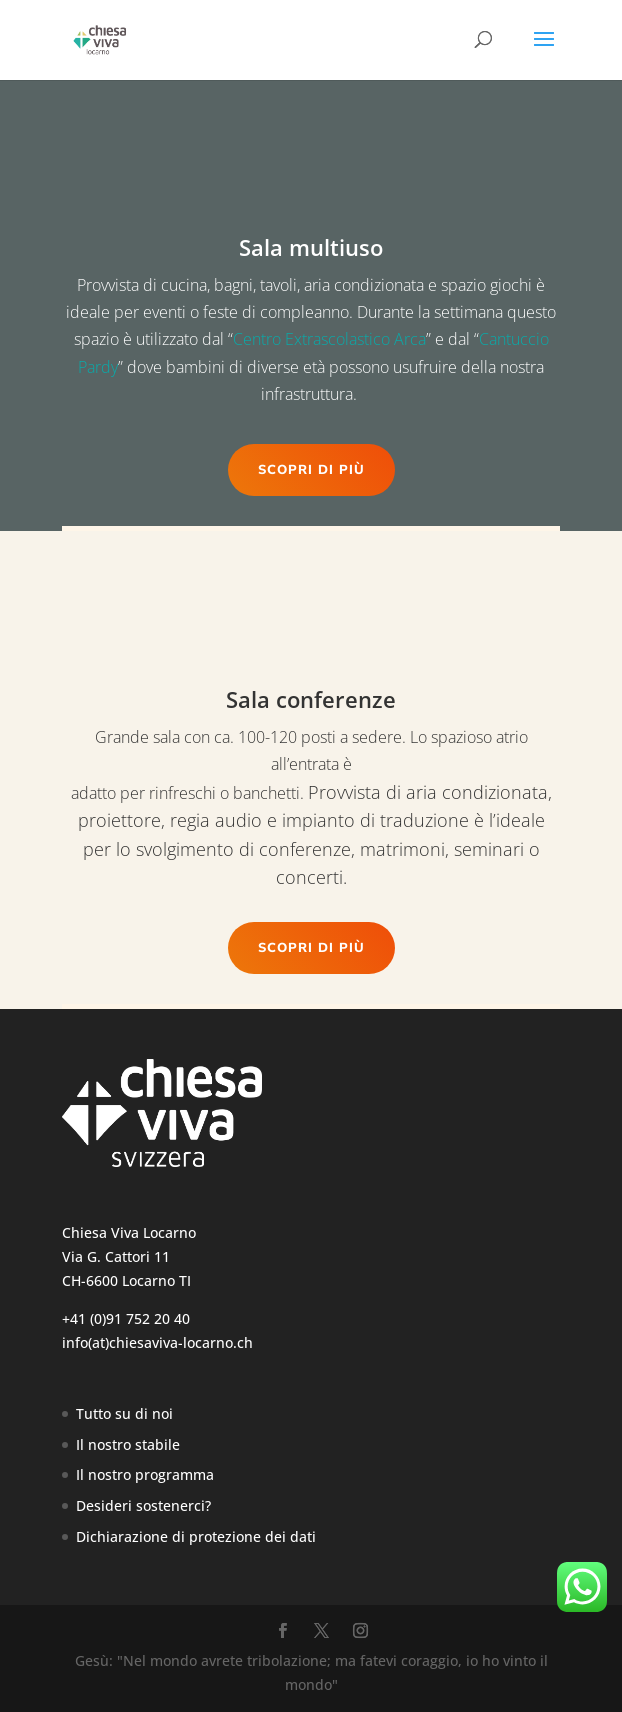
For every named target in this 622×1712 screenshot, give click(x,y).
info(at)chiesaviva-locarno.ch (157, 1342)
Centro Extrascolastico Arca (329, 339)
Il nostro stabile (128, 1444)
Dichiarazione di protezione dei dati (196, 1536)
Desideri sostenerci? (143, 1505)
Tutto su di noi (124, 1413)
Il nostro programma (145, 1474)
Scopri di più (311, 470)
